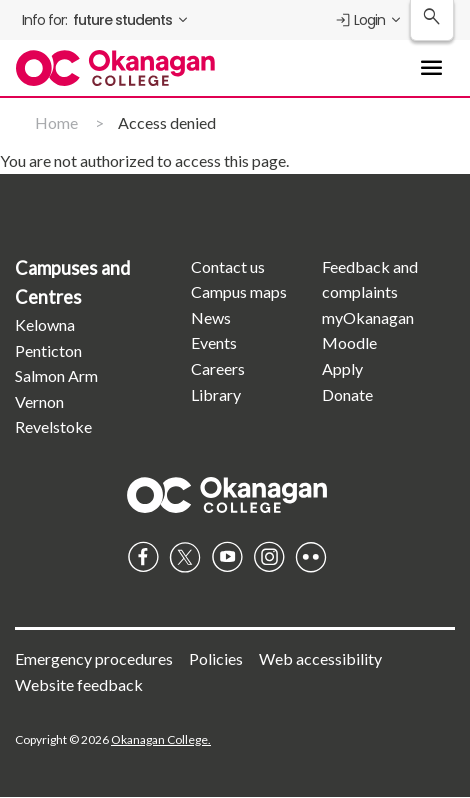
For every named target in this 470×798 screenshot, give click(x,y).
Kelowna (45, 324)
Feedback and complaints (370, 279)
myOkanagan (368, 317)
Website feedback (79, 684)
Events (214, 342)
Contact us (228, 266)
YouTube (227, 557)
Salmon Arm (56, 375)
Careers (218, 368)
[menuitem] (106, 20)
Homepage (227, 495)
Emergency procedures (94, 658)
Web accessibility (320, 658)
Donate (347, 394)
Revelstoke (53, 426)
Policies (216, 658)
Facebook (143, 557)
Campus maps (239, 291)
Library (216, 394)
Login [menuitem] (359, 20)
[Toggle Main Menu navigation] (432, 68)
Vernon (39, 401)
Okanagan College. (161, 739)
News (211, 317)
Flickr (311, 557)
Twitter (185, 557)
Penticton (48, 350)
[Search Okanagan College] (432, 20)
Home (56, 122)
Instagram (269, 557)
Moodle (349, 342)
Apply (342, 368)
